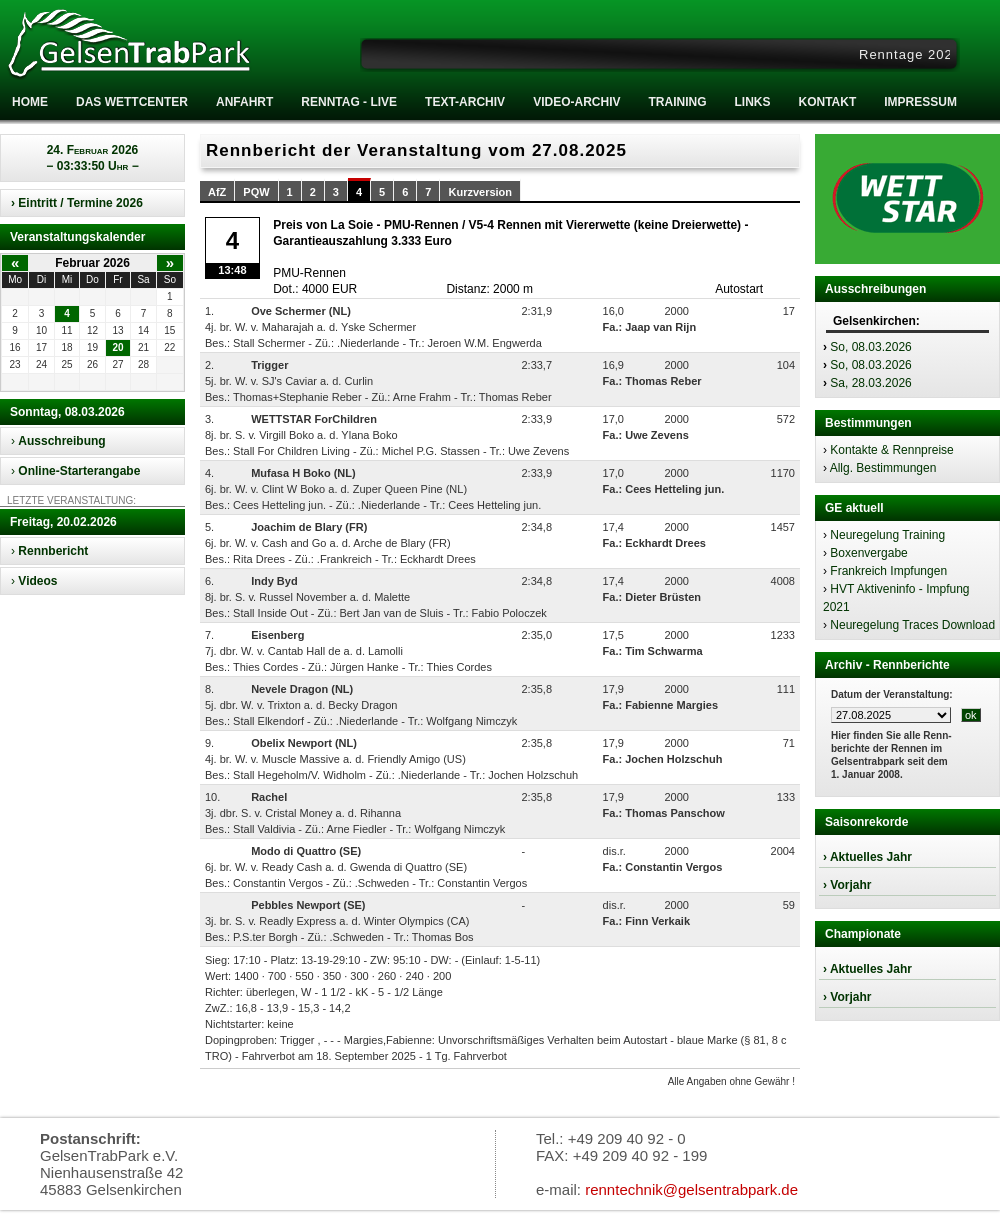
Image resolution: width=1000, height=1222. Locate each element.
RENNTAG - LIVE (349, 102)
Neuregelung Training (887, 535)
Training (677, 102)
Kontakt (827, 102)
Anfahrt (244, 102)
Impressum (920, 102)
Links (752, 102)
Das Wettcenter (132, 102)
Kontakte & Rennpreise (891, 450)
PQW (256, 192)
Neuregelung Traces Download (912, 625)
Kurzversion (480, 192)
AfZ (217, 192)
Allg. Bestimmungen (883, 468)
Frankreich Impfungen (888, 571)
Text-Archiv (465, 102)
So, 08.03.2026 (870, 347)
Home (30, 102)
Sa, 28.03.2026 (870, 383)
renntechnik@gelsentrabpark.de (691, 1189)
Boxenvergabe (868, 553)
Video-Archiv (576, 102)
